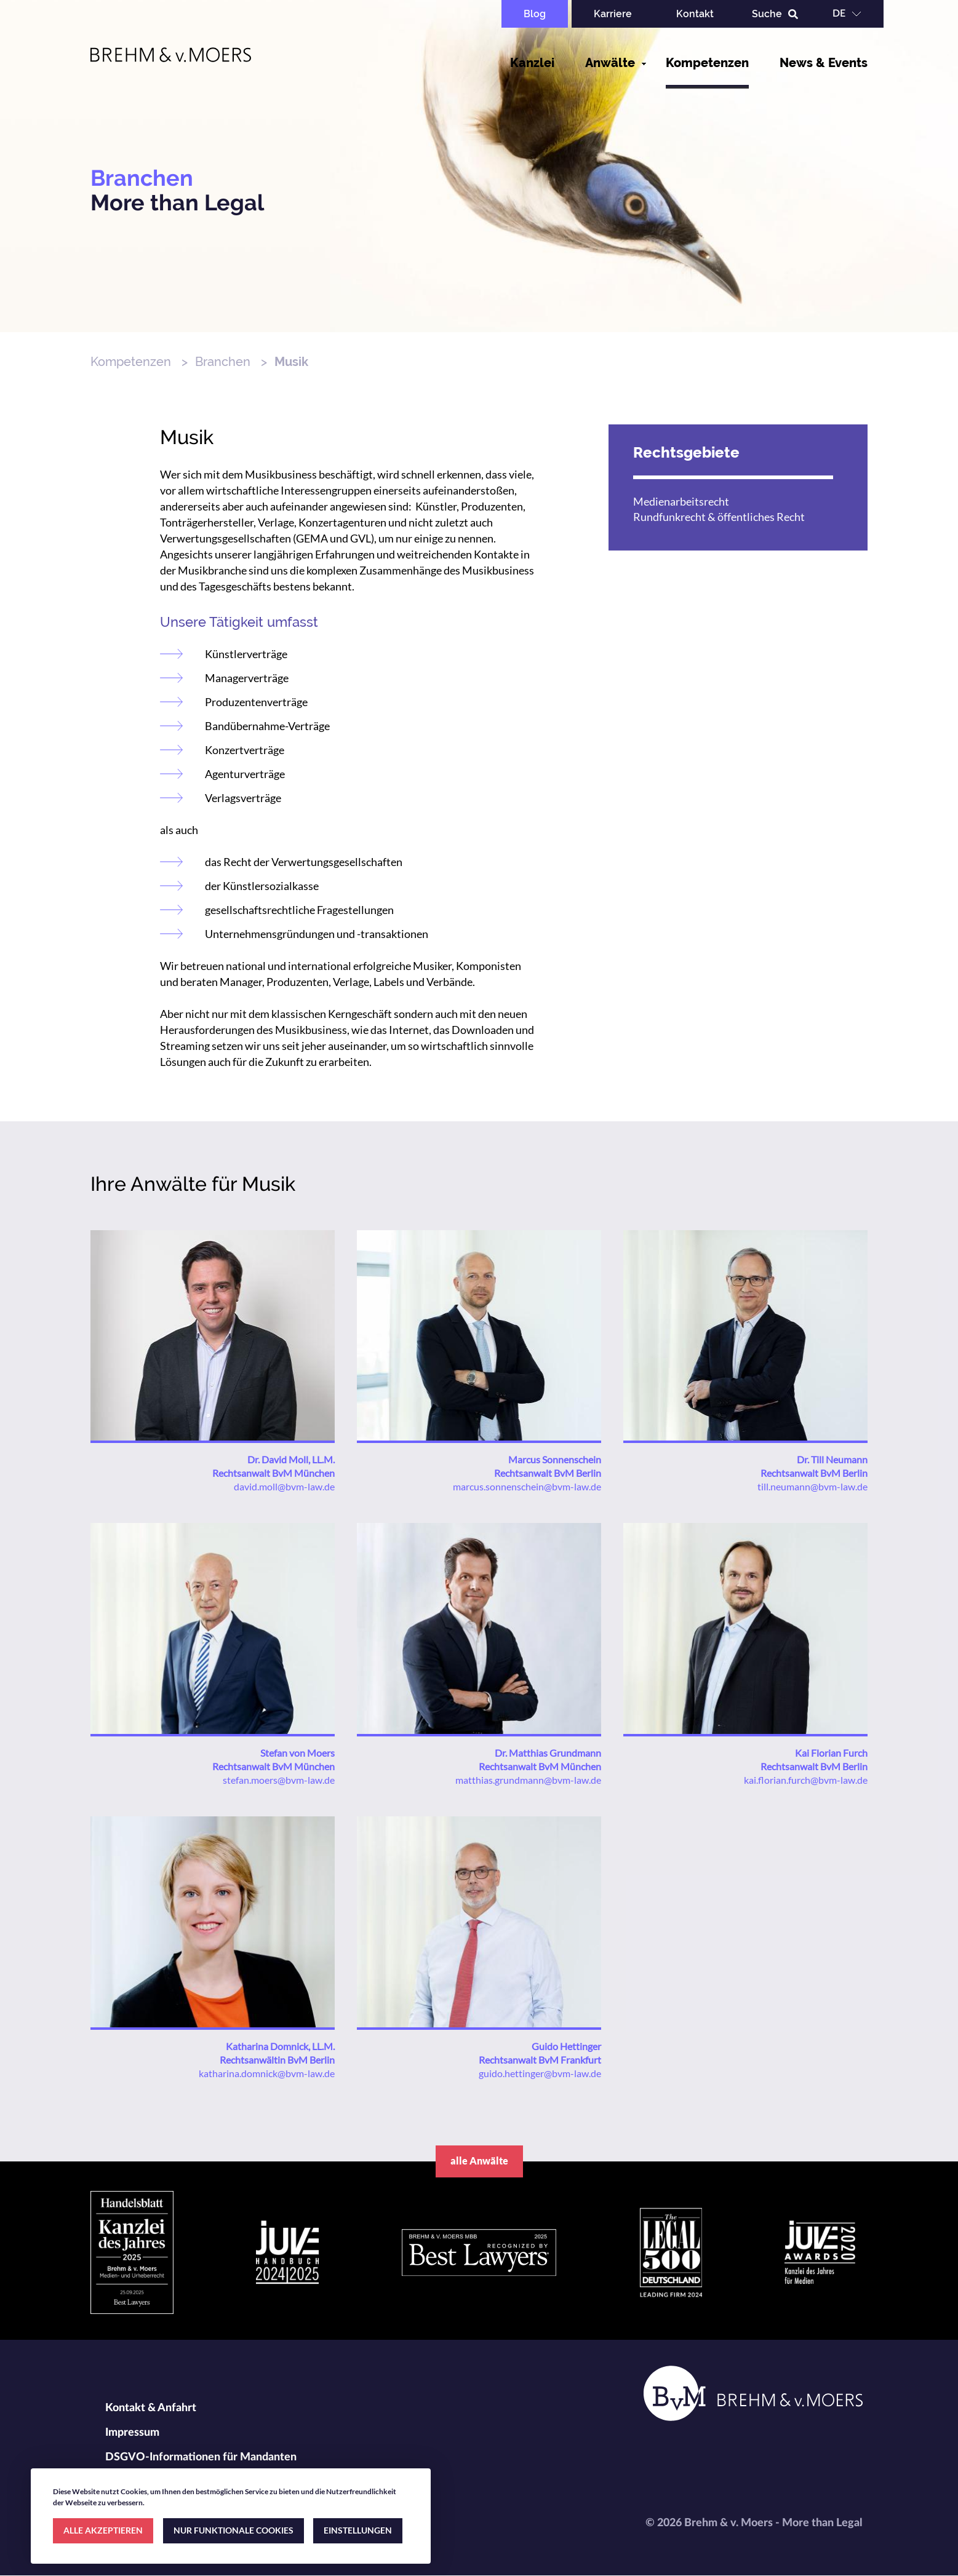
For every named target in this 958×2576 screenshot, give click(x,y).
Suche (767, 14)
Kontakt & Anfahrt (150, 2408)
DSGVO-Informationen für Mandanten (201, 2457)
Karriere (613, 14)
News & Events (824, 62)
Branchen (222, 361)
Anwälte (610, 62)
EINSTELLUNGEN (358, 2530)
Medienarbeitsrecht (681, 501)
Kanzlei (532, 62)
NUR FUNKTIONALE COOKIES (233, 2530)
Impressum (132, 2432)
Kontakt (695, 14)
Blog (535, 14)
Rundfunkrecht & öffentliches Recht (719, 516)
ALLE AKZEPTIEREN (103, 2530)
